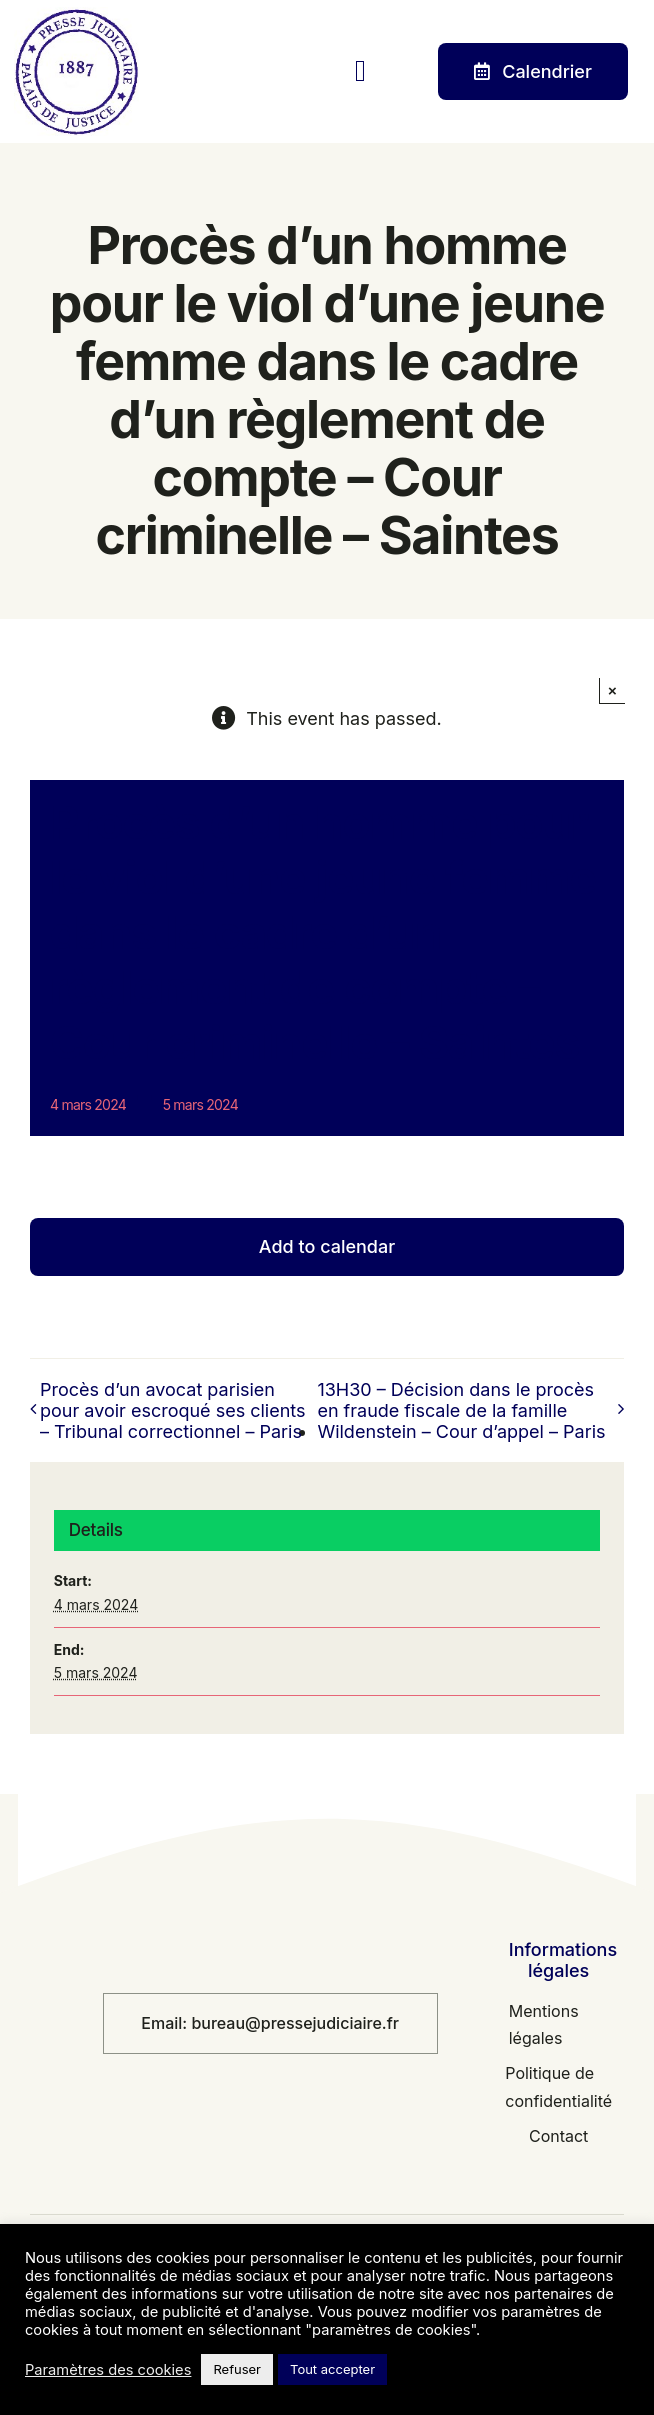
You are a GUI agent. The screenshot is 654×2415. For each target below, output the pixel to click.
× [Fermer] (612, 690)
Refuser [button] (237, 2369)
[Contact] (533, 72)
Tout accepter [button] (332, 2369)
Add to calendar (327, 1246)
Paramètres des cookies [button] (108, 2370)
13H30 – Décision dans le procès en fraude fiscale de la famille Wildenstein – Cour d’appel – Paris (461, 1410)
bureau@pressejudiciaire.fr (295, 2023)
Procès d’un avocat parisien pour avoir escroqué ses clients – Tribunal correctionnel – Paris (173, 1410)
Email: (166, 2023)
